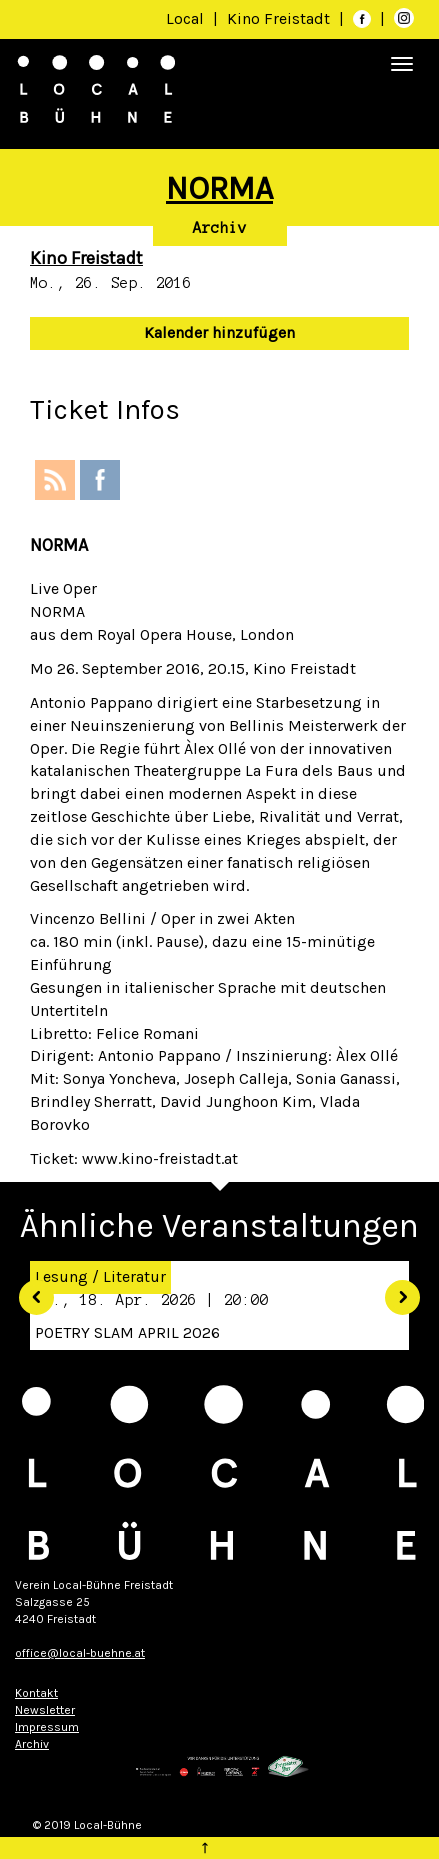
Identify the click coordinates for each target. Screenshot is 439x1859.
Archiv (220, 228)
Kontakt (36, 1693)
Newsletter (45, 1710)
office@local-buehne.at (80, 1653)
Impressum (47, 1727)
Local (185, 18)
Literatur (134, 1276)
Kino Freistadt (280, 18)
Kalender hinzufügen (219, 332)
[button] (29, 1289)
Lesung (61, 1276)
